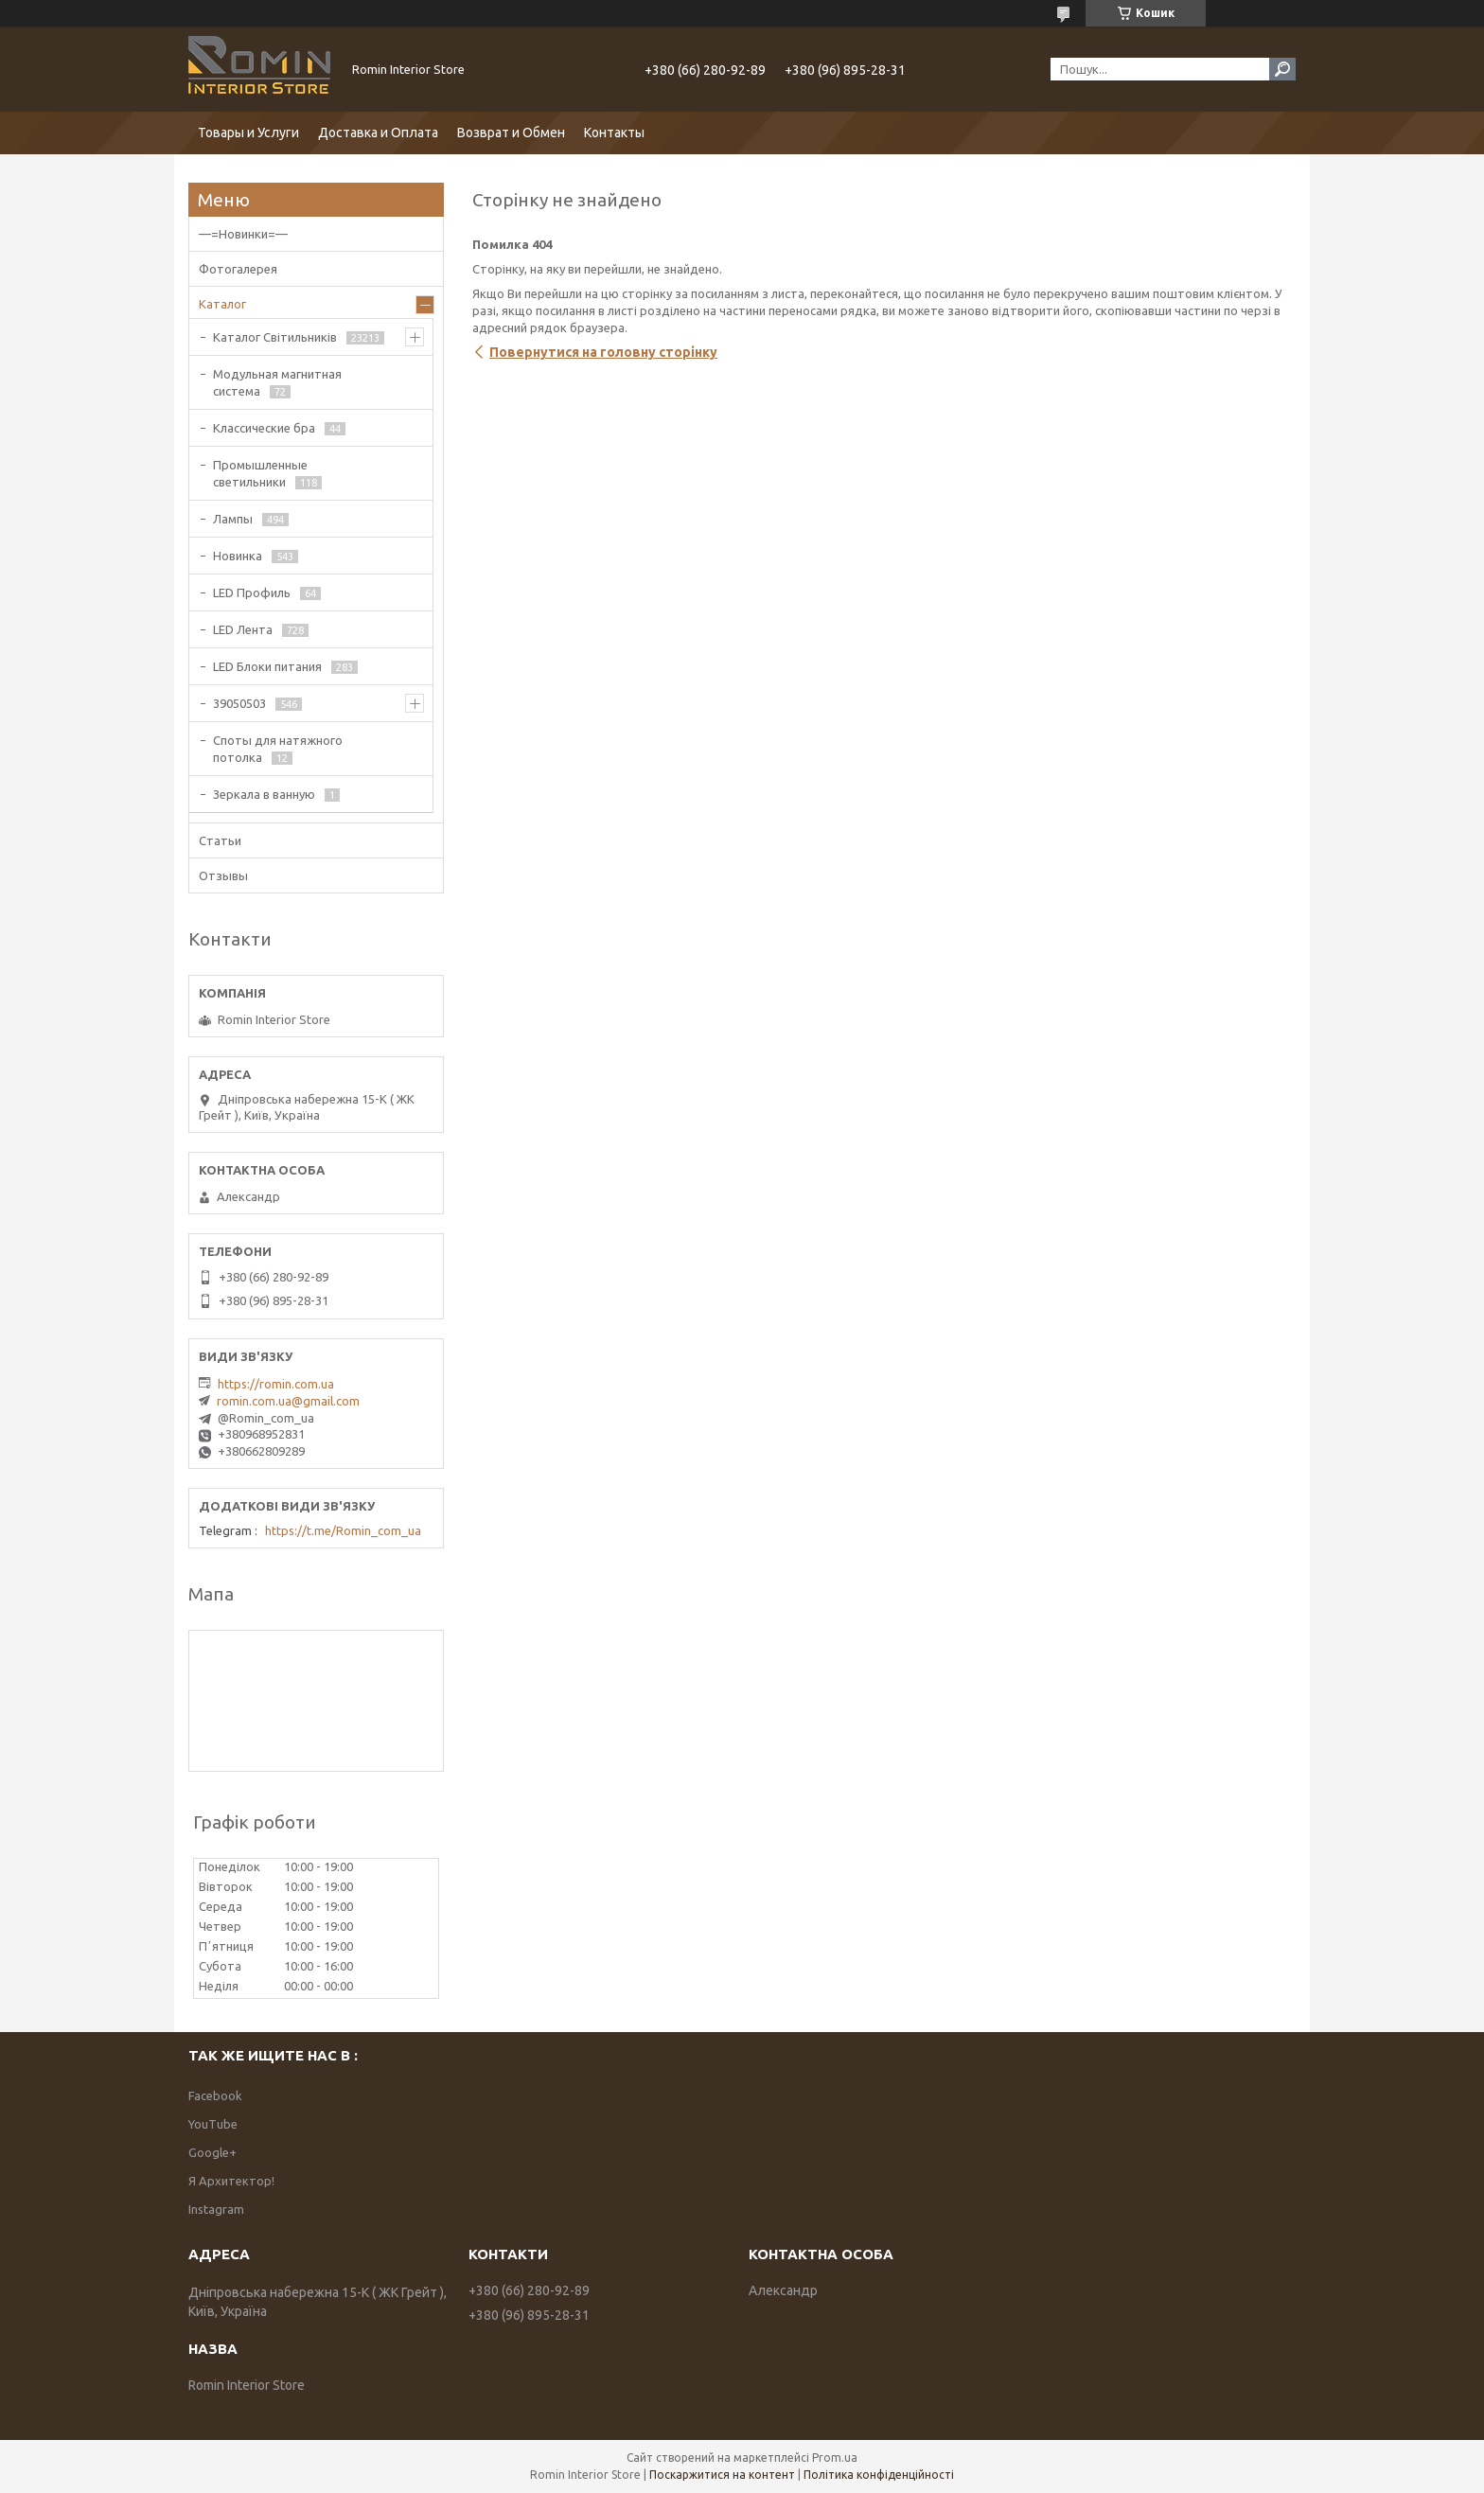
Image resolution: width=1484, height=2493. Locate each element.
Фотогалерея (238, 268)
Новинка (237, 555)
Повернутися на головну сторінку (603, 352)
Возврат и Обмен (511, 132)
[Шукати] (1282, 69)
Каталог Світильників (275, 337)
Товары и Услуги (248, 132)
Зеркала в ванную (264, 794)
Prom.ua (834, 2457)
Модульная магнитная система (277, 382)
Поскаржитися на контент (722, 2474)
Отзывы (223, 875)
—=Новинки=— (243, 233)
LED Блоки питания (267, 666)
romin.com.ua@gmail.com (288, 1400)
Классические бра (264, 427)
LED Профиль (252, 592)
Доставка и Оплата (378, 132)
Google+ (212, 2152)
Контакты (614, 132)
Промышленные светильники (260, 473)
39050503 (239, 703)
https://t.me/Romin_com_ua (343, 1530)
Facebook (215, 2095)
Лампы (233, 518)
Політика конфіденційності (879, 2474)
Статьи (220, 840)
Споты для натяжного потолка (278, 749)
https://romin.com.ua (276, 1383)
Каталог (222, 303)
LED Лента (243, 629)
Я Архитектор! (231, 2180)
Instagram (216, 2209)
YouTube (213, 2124)
